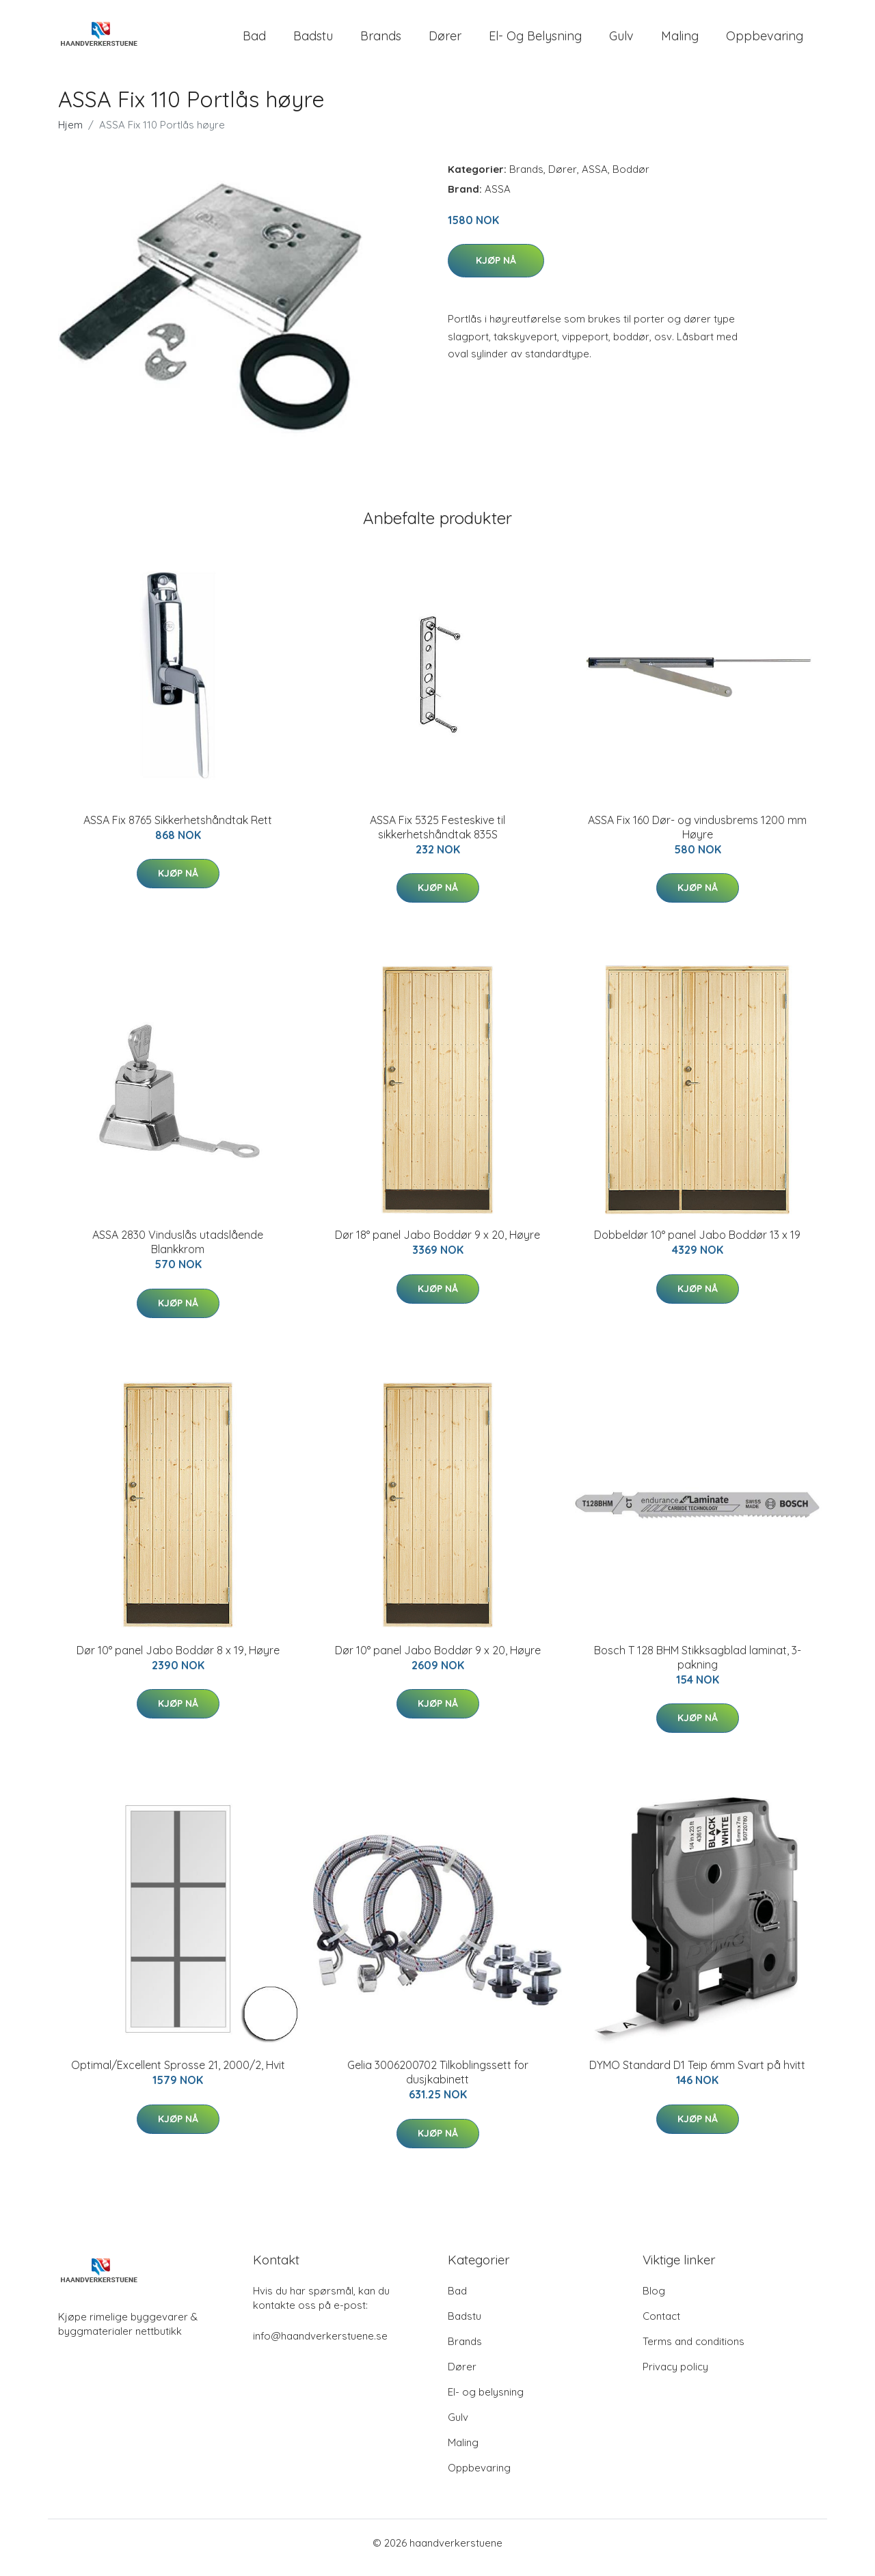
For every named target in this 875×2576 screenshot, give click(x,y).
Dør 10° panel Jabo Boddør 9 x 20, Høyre (438, 1660)
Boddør (630, 178)
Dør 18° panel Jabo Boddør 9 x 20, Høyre (437, 1244)
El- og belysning (535, 41)
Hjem (70, 134)
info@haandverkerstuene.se (320, 2345)
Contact (661, 2325)
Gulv (621, 41)
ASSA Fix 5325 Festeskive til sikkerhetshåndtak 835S (437, 837)
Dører (445, 41)
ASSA (595, 178)
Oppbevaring (764, 41)
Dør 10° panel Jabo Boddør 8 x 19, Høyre (178, 1660)
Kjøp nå (496, 270)
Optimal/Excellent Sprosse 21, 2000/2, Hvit (178, 2074)
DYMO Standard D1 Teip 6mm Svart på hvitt (697, 2074)
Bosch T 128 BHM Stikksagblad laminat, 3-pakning (697, 1667)
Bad (254, 41)
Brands (380, 41)
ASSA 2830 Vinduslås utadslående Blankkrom (177, 1251)
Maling (680, 41)
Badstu (313, 41)
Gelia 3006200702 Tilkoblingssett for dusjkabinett (437, 2082)
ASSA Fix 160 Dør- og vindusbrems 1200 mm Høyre (697, 837)
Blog (654, 2300)
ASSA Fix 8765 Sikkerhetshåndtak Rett (177, 829)
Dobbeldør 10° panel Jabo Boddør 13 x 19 (697, 1244)
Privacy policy (675, 2376)
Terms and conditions (693, 2350)
